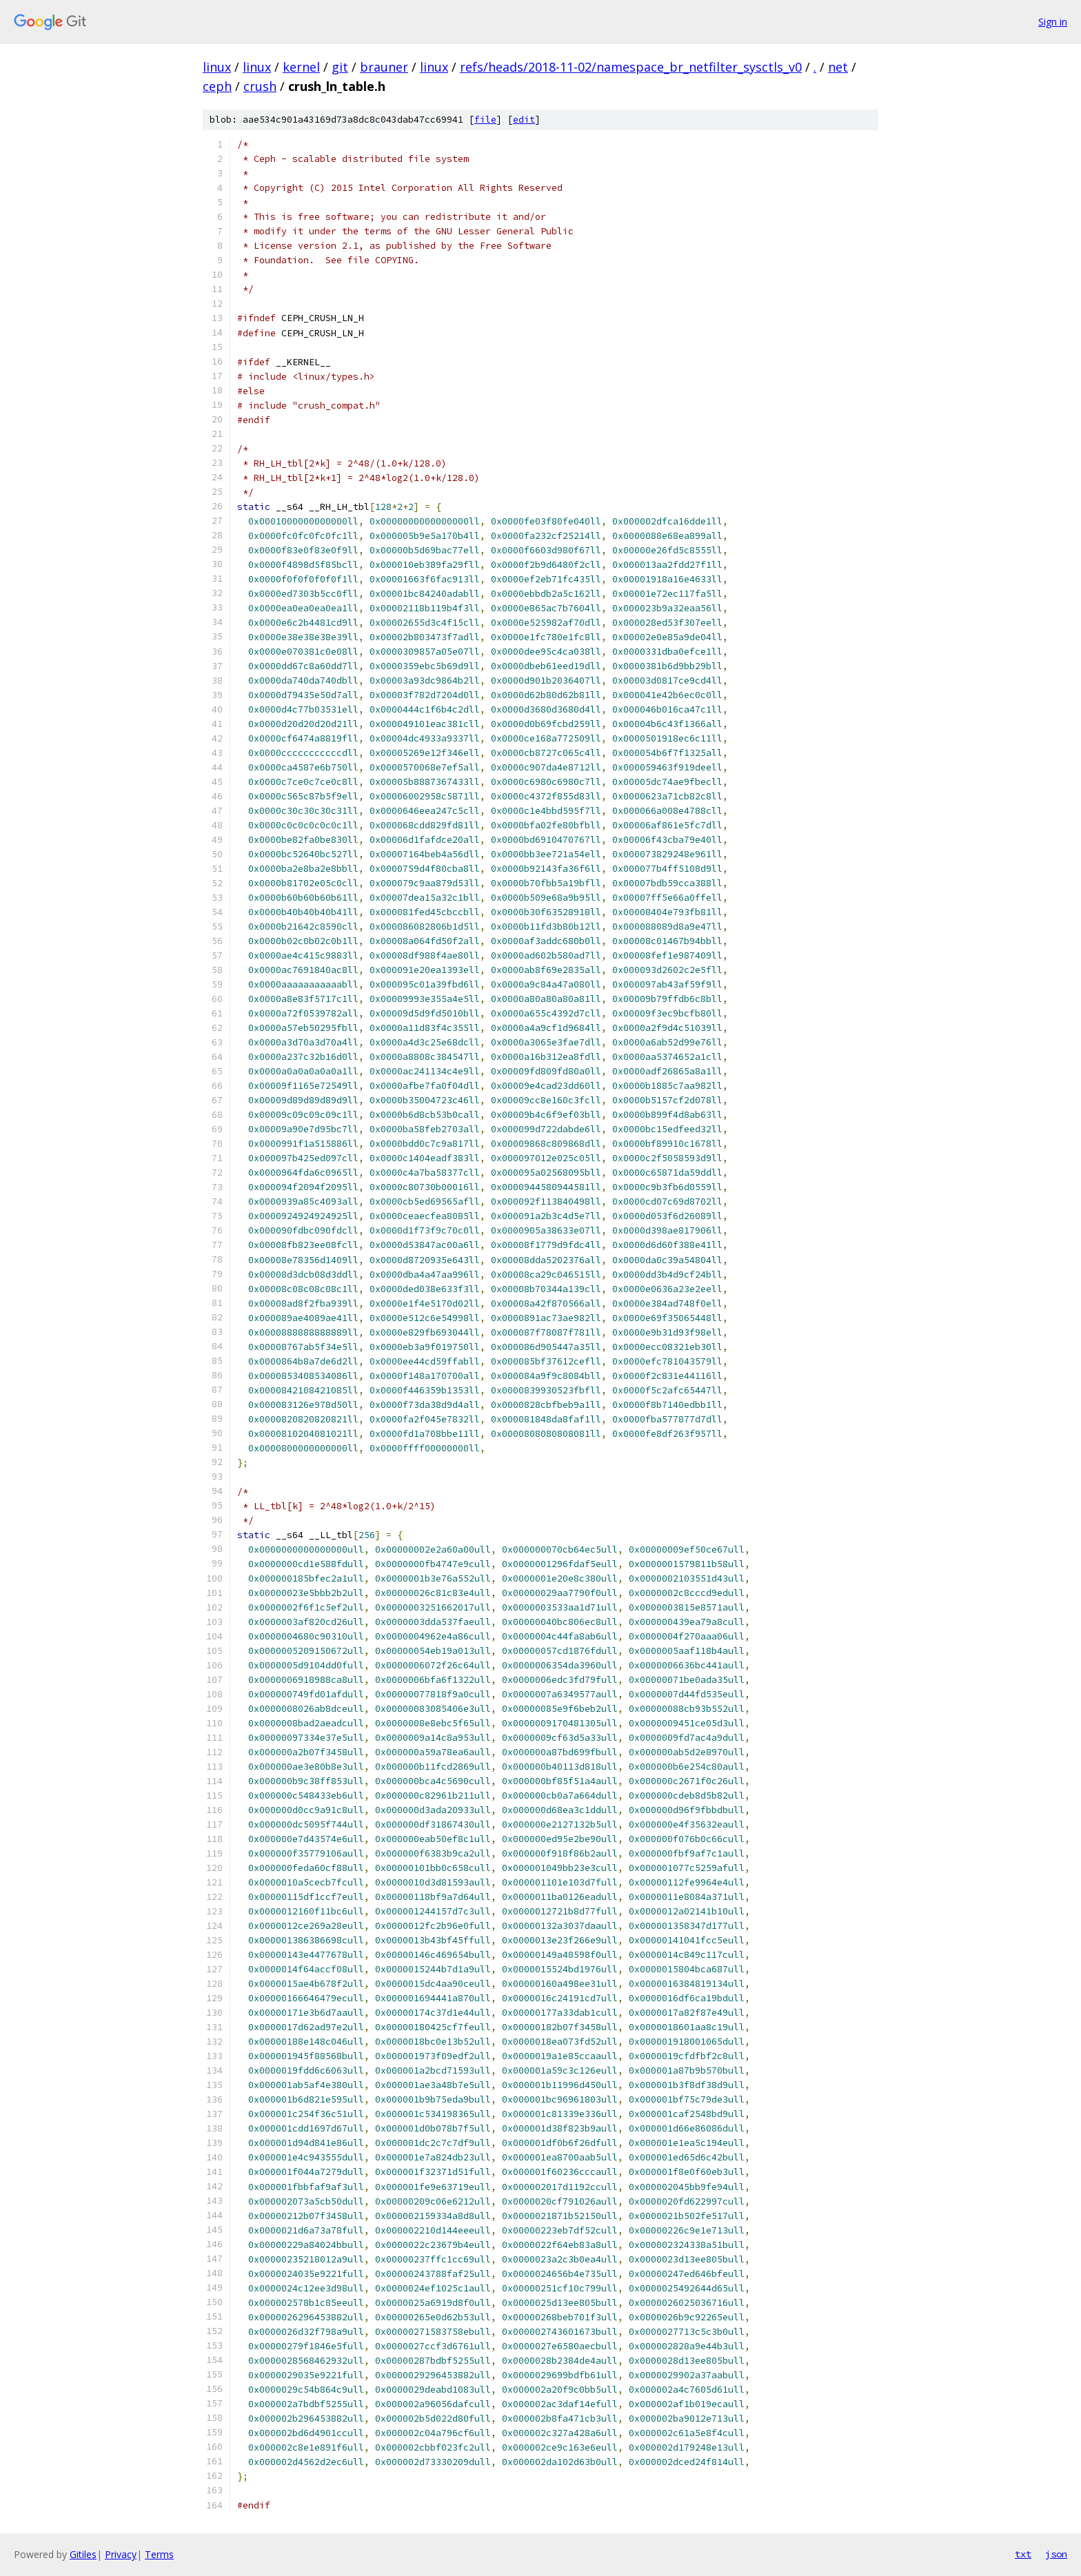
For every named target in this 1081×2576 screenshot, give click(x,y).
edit (524, 119)
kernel (301, 67)
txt (1023, 2554)
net (838, 67)
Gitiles (83, 2554)
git (340, 67)
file (485, 119)
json (1056, 2554)
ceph (217, 86)
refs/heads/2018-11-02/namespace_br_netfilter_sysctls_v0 (631, 67)
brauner (384, 67)
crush (259, 86)
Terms (159, 2554)
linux (217, 67)
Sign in (1052, 21)
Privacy (121, 2554)
